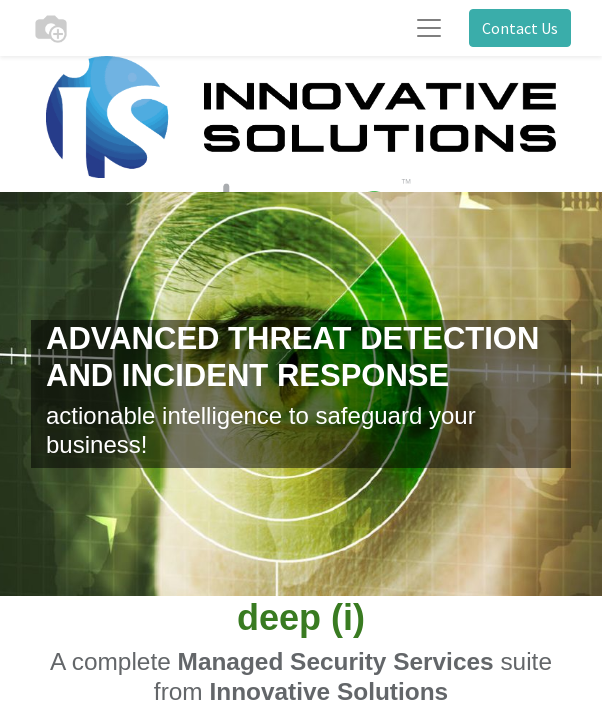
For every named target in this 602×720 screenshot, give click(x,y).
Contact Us (520, 28)
